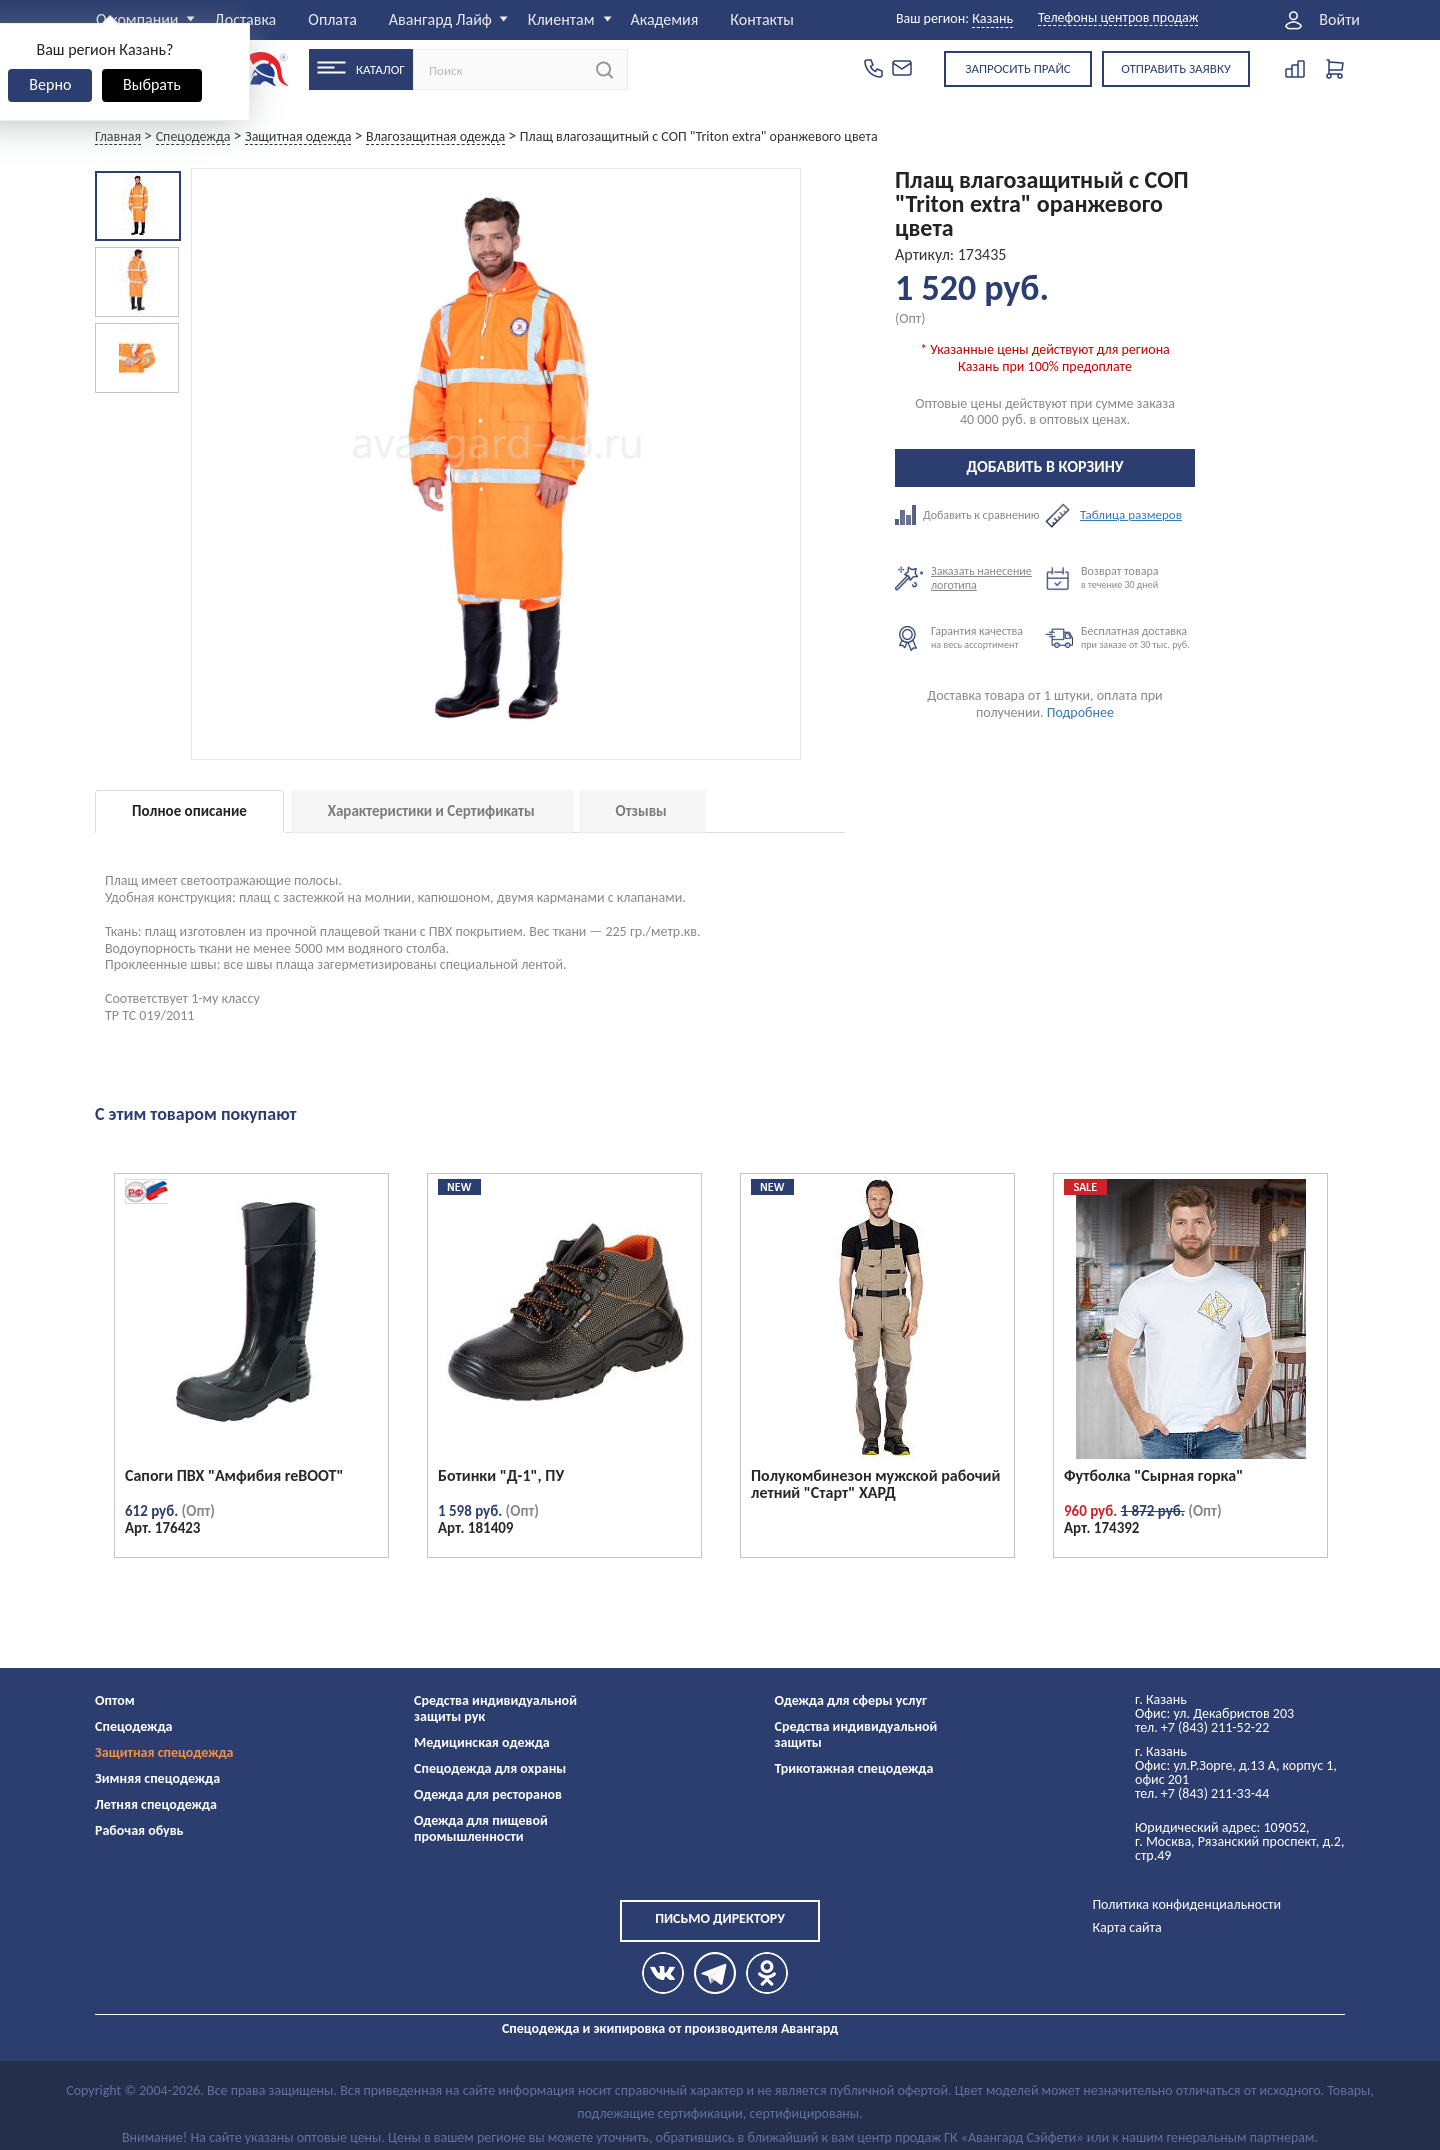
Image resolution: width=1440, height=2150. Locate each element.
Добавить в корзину (1045, 466)
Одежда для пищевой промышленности (481, 1828)
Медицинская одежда (482, 1742)
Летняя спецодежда (156, 1804)
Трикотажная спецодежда (854, 1768)
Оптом (115, 1700)
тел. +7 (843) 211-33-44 (1202, 1793)
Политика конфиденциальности (1186, 1904)
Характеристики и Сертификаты (431, 811)
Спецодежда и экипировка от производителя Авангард (670, 2028)
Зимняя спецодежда (157, 1778)
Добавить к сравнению (970, 515)
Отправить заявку (1176, 68)
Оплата (332, 19)
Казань (992, 18)
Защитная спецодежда (164, 1752)
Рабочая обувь (139, 1830)
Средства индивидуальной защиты (856, 1734)
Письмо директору (720, 1918)
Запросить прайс (1017, 68)
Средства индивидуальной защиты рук (495, 1708)
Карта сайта (1126, 1927)
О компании (137, 19)
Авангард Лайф (440, 19)
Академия (664, 19)
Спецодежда (133, 1726)
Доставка (246, 19)
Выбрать (152, 84)
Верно (50, 84)
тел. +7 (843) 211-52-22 (1202, 1727)
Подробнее (1080, 712)
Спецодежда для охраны (490, 1768)
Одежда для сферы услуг (851, 1700)
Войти (1339, 20)
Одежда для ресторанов (488, 1794)
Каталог (380, 69)
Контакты (762, 19)
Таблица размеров (1131, 515)
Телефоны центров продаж (1118, 18)
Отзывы (641, 811)
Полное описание (189, 811)
